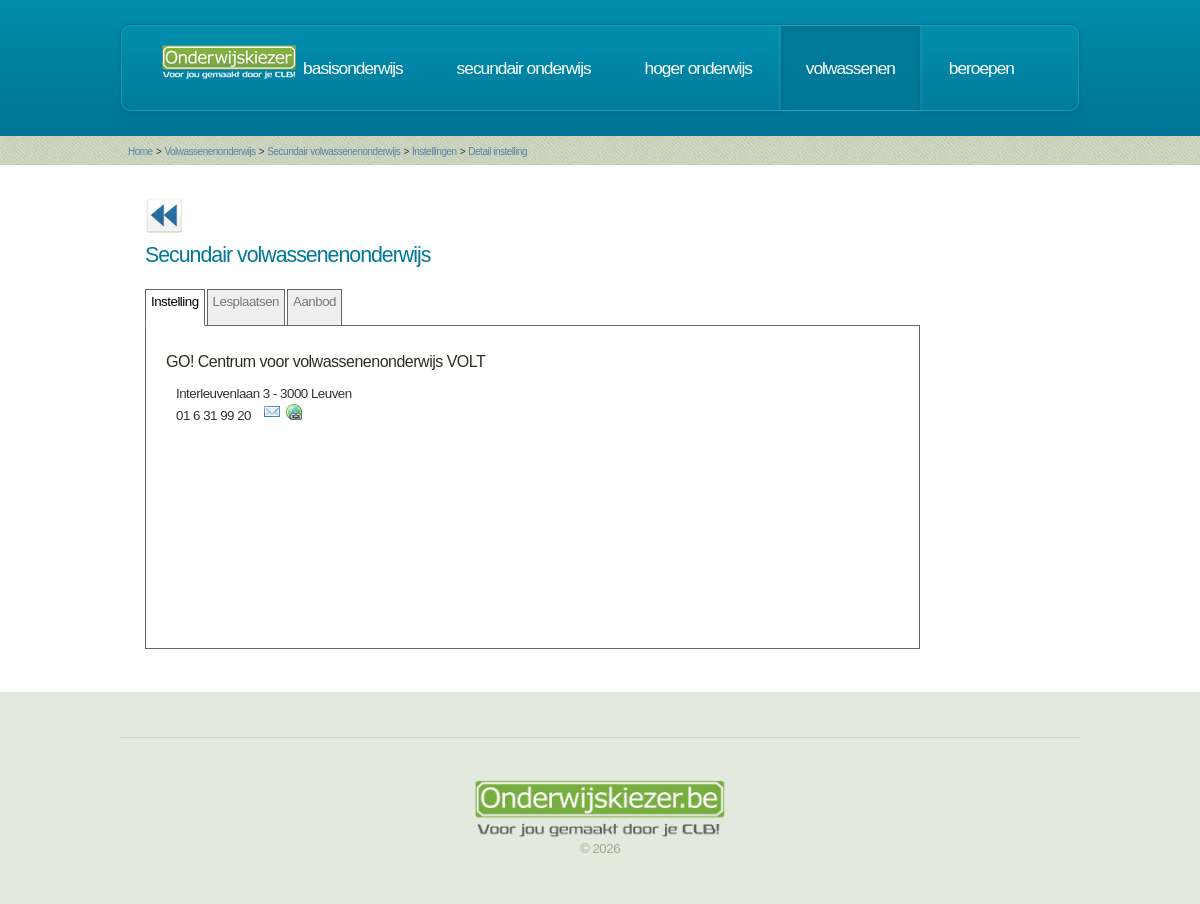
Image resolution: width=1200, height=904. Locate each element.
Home (140, 151)
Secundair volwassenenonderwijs (333, 151)
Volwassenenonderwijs (209, 151)
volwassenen (850, 68)
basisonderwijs (353, 68)
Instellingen (434, 151)
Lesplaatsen (246, 301)
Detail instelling (497, 151)
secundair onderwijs (524, 68)
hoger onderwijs (698, 68)
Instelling (175, 301)
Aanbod (314, 301)
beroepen (981, 68)
